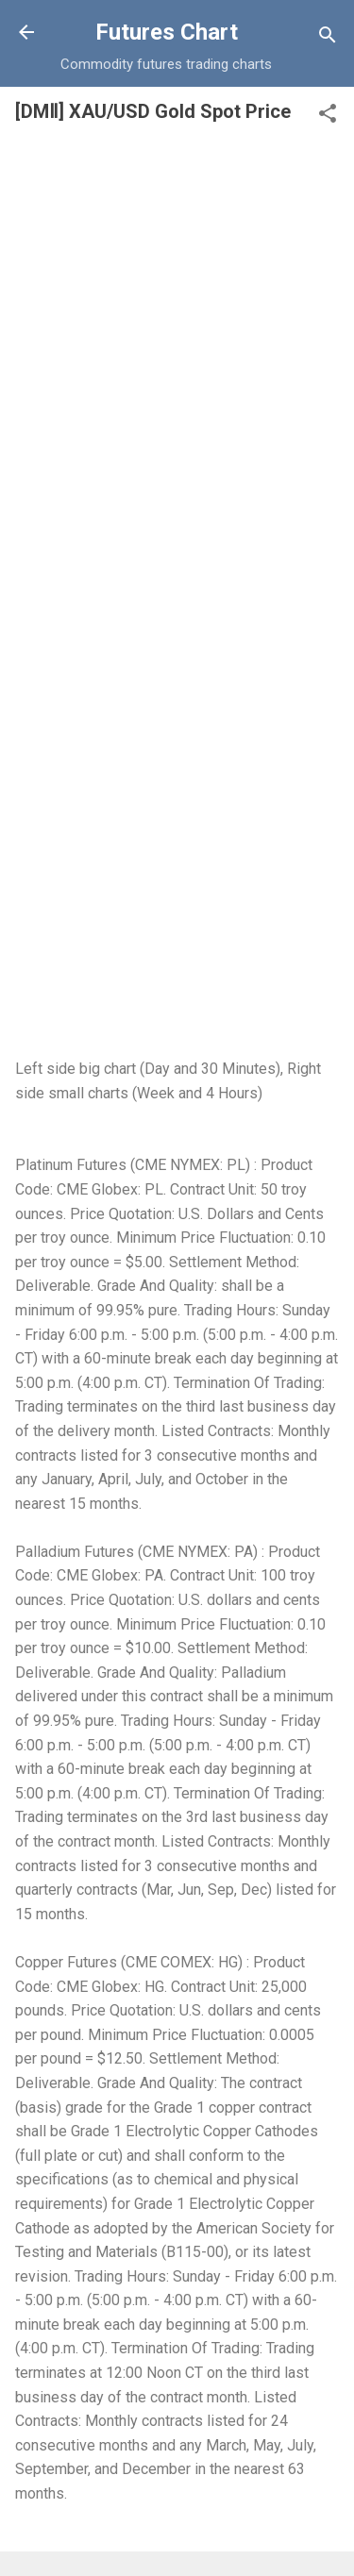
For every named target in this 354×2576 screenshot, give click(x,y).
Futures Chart (166, 32)
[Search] (327, 38)
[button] (327, 116)
